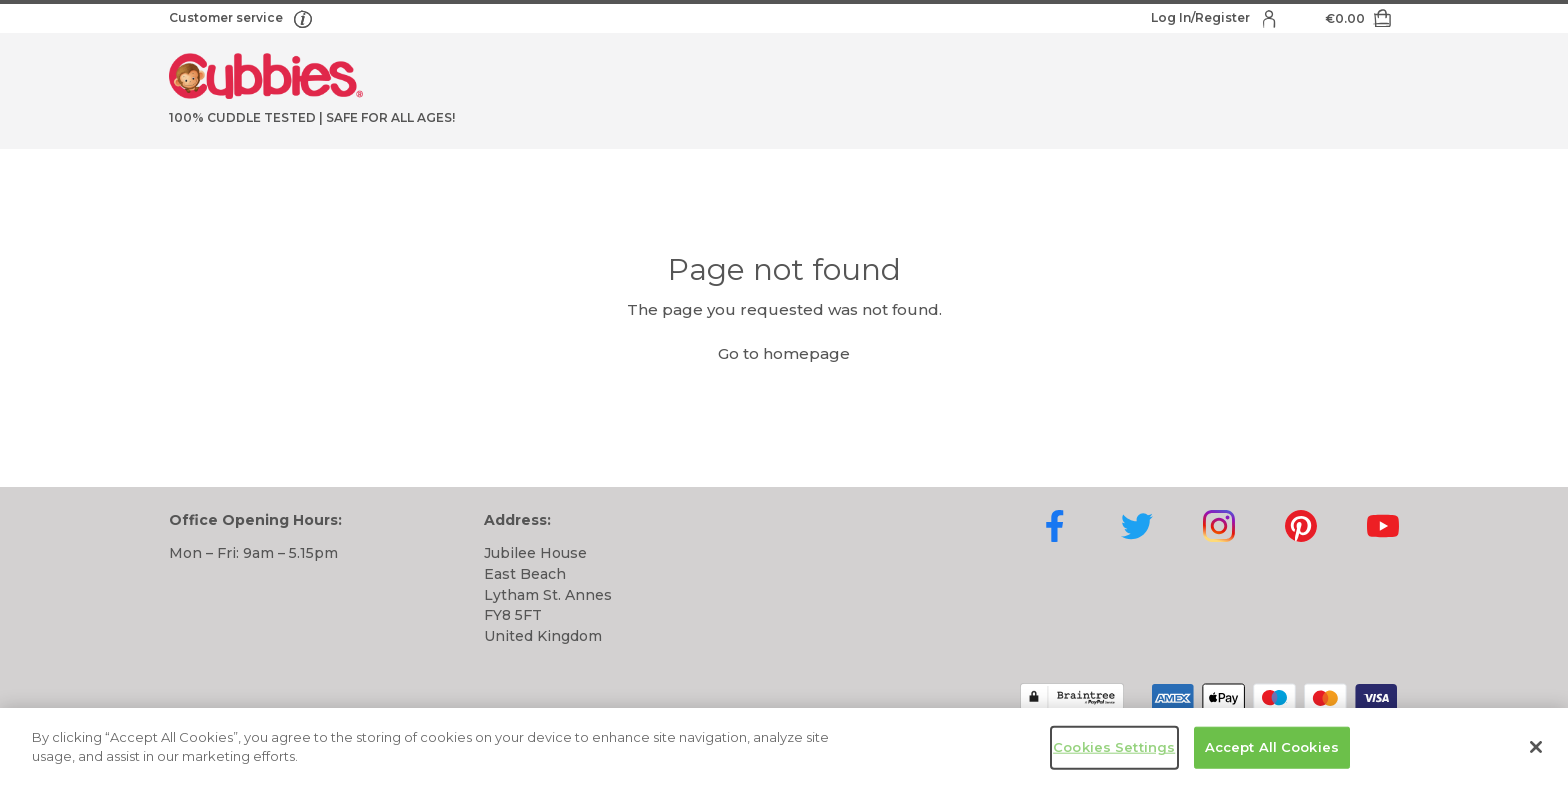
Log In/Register (1202, 17)
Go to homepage (784, 353)
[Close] (1536, 750)
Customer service (227, 17)
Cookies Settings (1114, 750)
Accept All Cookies (1272, 750)
